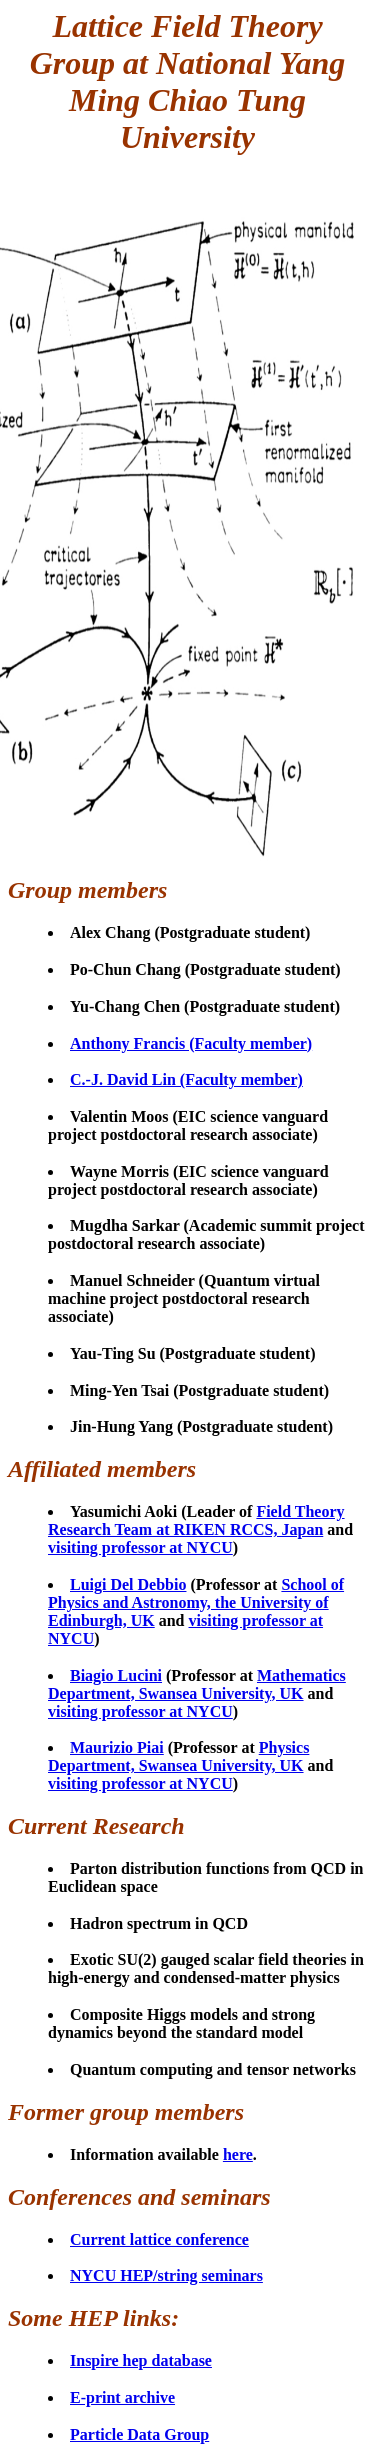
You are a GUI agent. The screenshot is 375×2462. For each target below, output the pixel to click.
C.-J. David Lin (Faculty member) (186, 1079)
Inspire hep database (141, 2360)
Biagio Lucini (116, 1675)
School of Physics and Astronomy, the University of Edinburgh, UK (196, 1602)
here (238, 2154)
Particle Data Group (139, 2434)
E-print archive (122, 2397)
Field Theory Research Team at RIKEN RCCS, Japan (196, 1520)
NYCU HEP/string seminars (166, 2275)
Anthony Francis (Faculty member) (191, 1043)
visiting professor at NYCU (140, 1547)
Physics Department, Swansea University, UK (178, 1756)
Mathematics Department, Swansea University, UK (197, 1684)
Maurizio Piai (117, 1747)
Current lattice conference (159, 2239)
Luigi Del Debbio (128, 1584)
